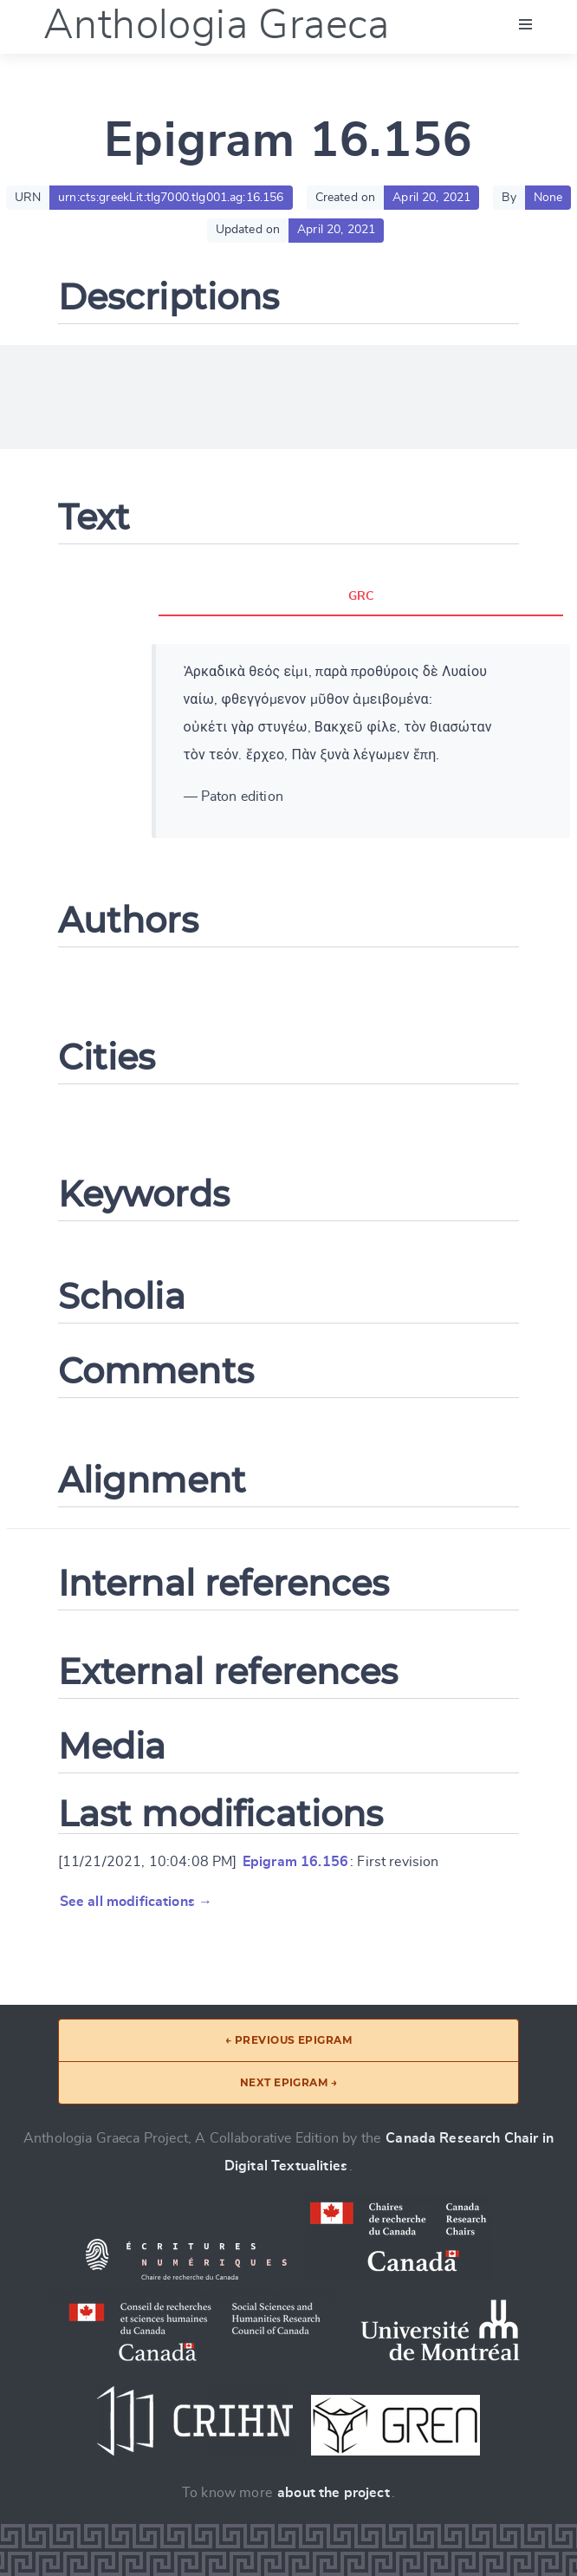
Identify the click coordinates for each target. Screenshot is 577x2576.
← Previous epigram (289, 2039)
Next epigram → (289, 2082)
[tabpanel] (361, 741)
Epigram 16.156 (295, 1862)
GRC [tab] (360, 596)
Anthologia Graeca (216, 26)
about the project (333, 2493)
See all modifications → (136, 1902)
